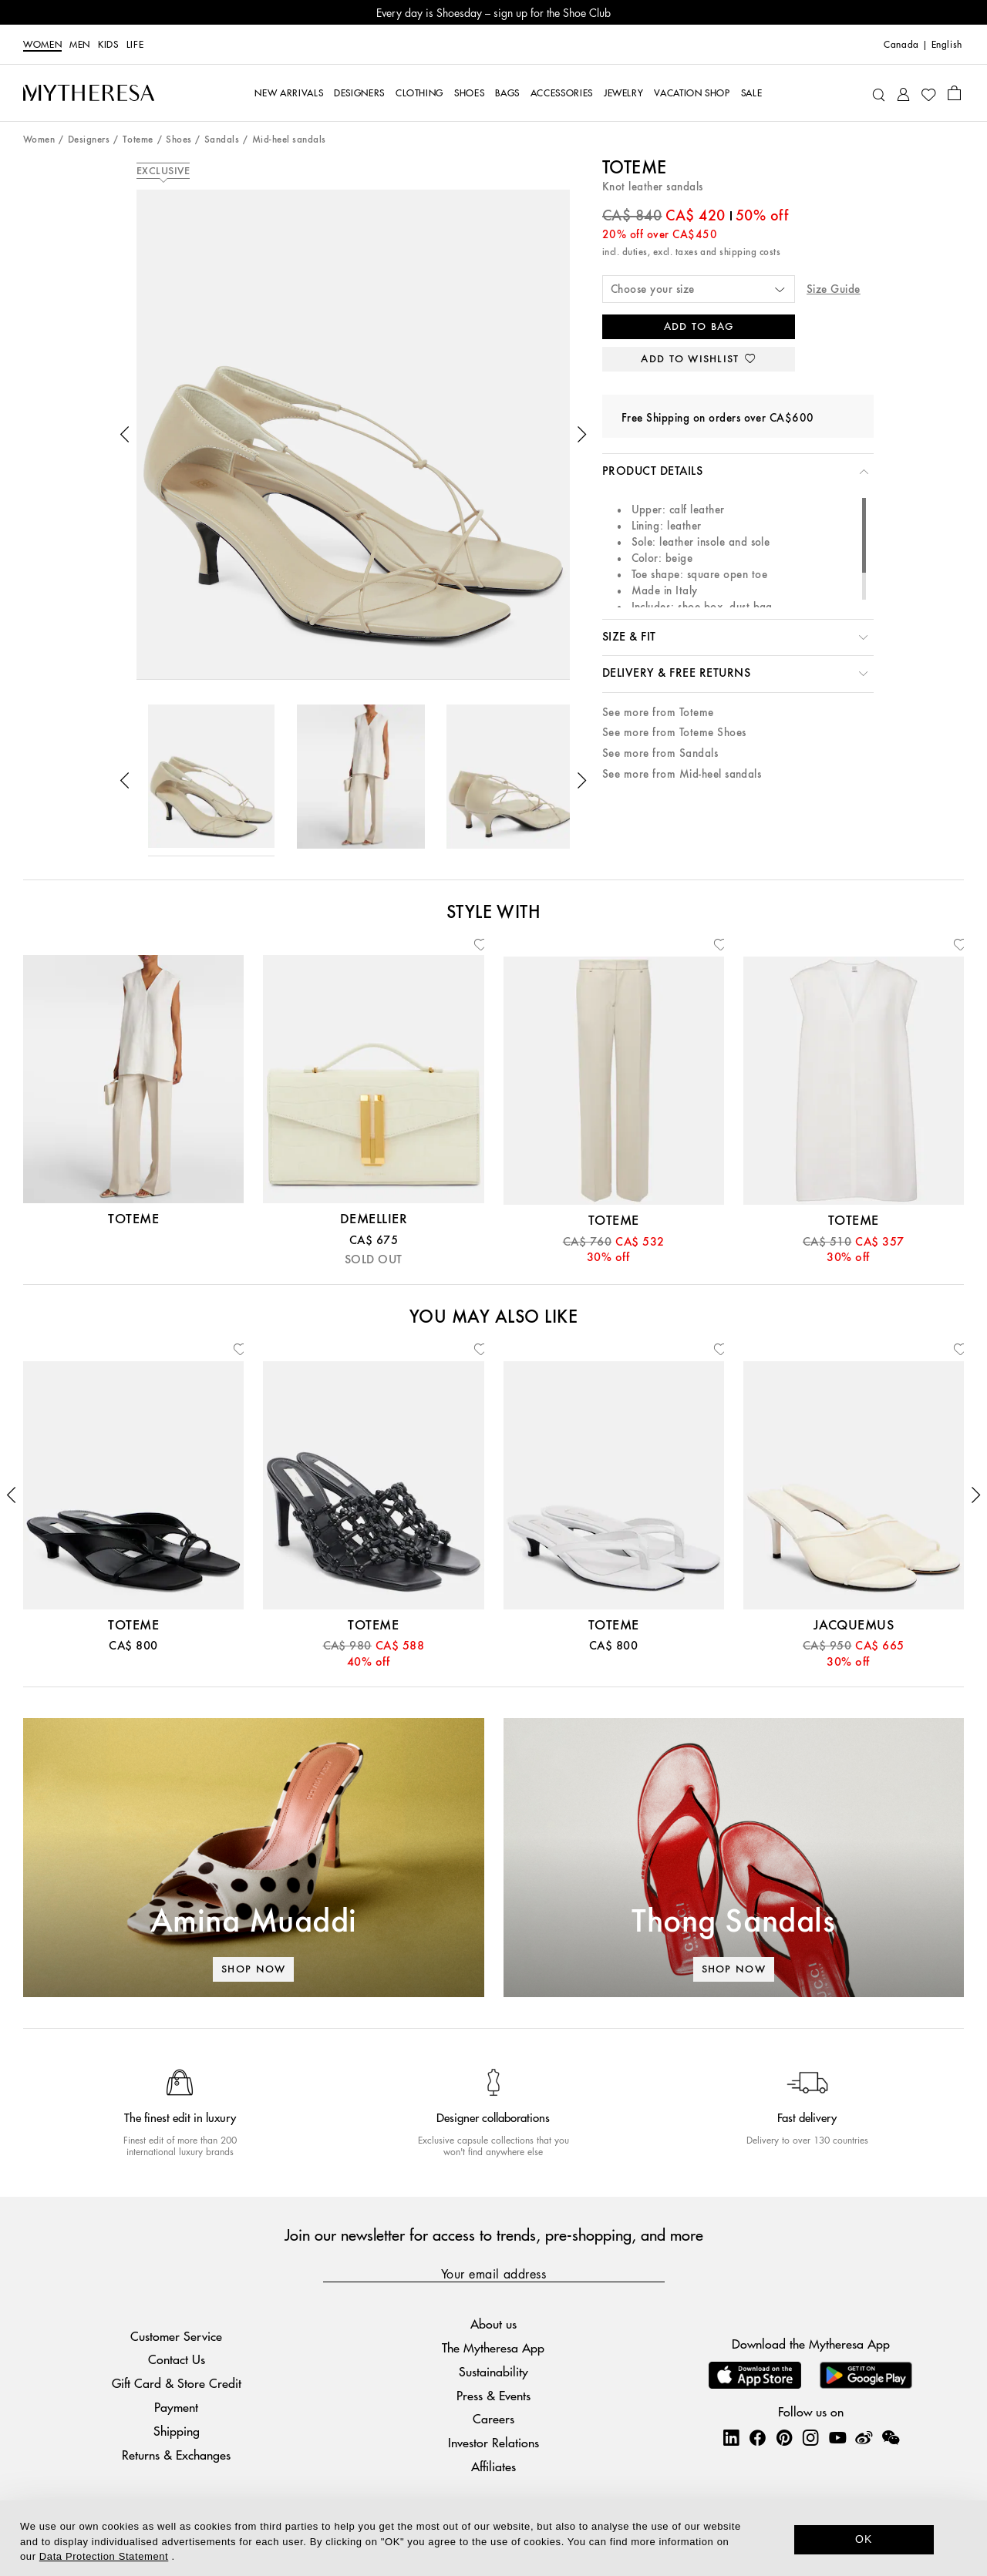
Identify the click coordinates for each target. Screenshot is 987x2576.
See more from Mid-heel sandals (681, 774)
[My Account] (903, 93)
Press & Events (493, 2395)
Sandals (221, 140)
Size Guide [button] (834, 289)
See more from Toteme (658, 712)
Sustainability (493, 2371)
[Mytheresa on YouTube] (837, 2437)
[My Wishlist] (928, 93)
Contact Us (176, 2359)
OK (864, 2539)
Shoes (178, 140)
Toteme (138, 140)
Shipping (176, 2431)
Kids (108, 45)
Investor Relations (493, 2442)
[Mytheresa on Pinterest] (784, 2437)
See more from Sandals (660, 753)
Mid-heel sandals (289, 140)
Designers (88, 140)
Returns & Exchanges (176, 2454)
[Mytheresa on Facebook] (757, 2437)
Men (79, 45)
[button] (124, 435)
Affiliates (493, 2466)
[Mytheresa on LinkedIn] (731, 2437)
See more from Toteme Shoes (674, 732)
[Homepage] (88, 92)
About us (493, 2323)
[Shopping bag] (954, 92)
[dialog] (493, 2538)
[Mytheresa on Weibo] (863, 2437)
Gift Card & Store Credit (176, 2383)
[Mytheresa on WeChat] (890, 2437)
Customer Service (176, 2336)
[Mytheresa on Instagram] (810, 2437)
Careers (493, 2418)
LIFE (135, 45)
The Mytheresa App (493, 2347)
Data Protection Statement (103, 2556)
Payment (176, 2407)
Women (42, 45)
